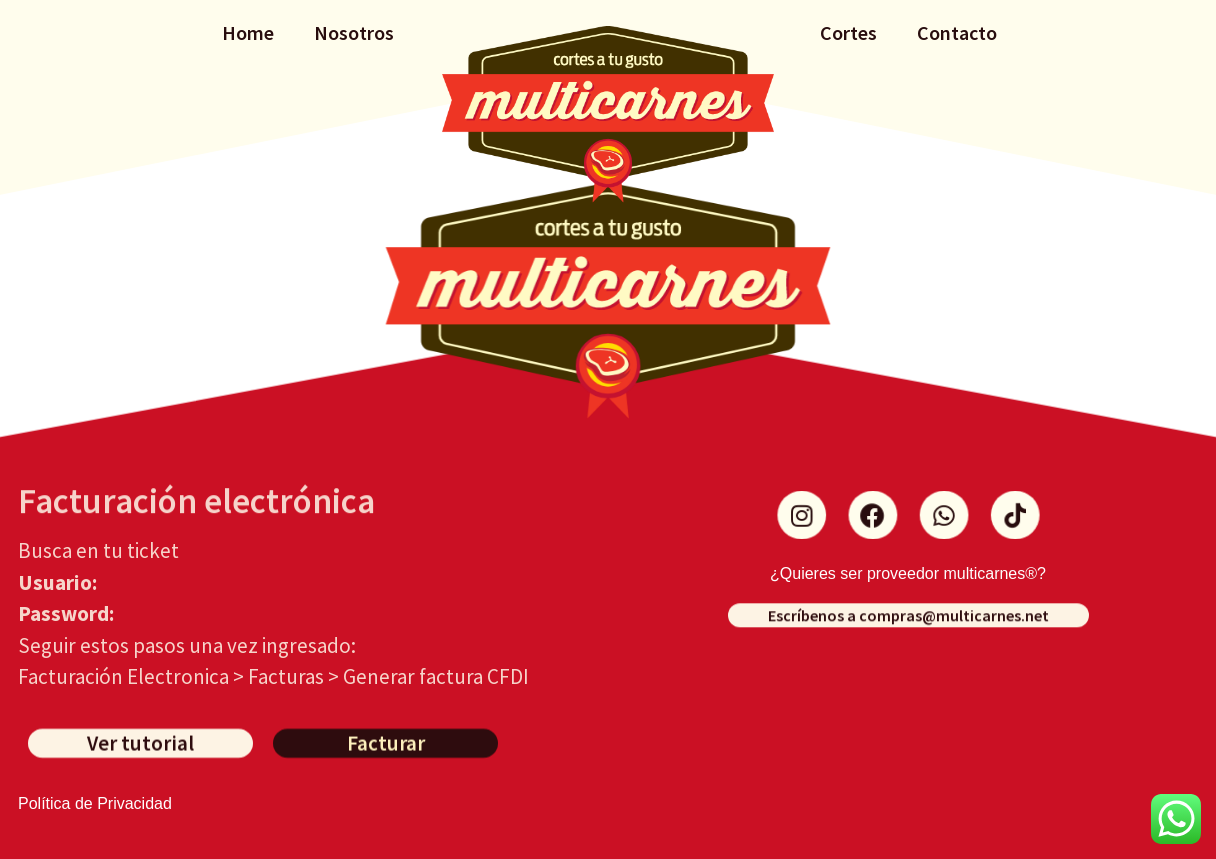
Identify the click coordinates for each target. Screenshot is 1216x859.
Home (248, 32)
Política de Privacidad (95, 803)
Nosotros (354, 32)
